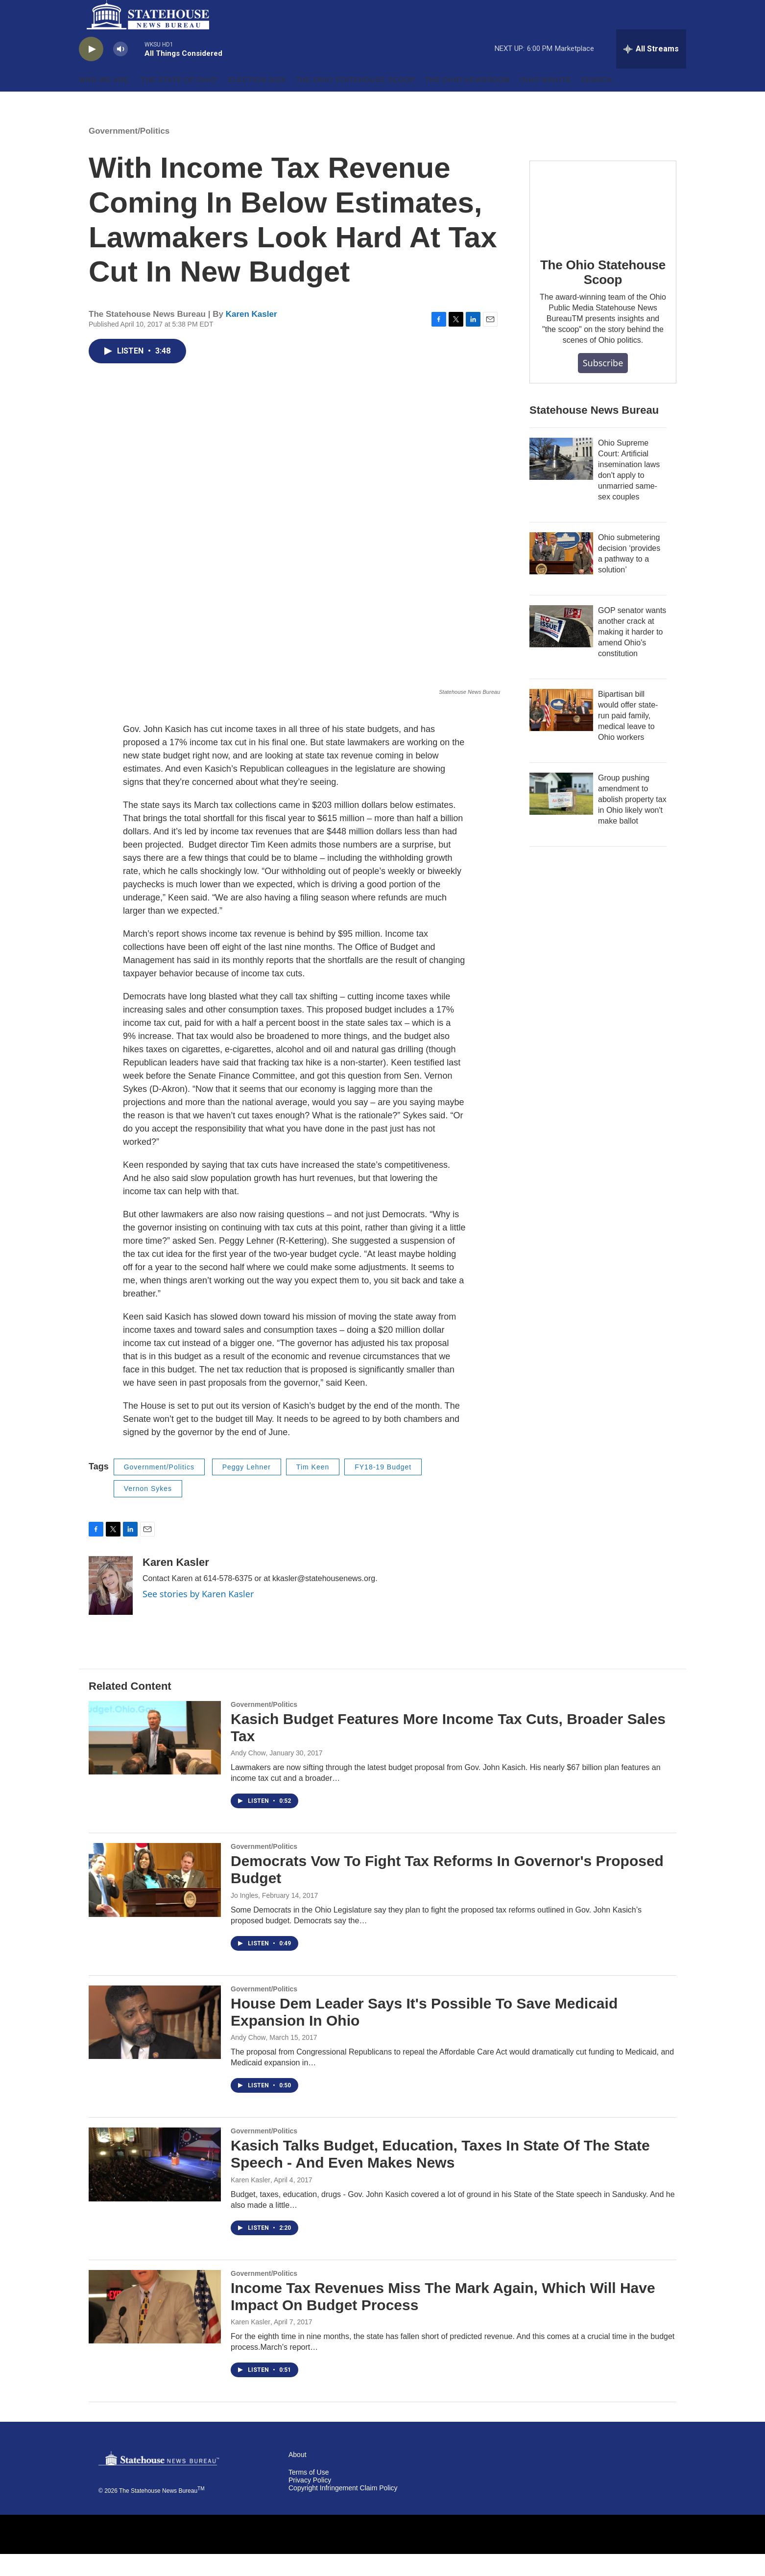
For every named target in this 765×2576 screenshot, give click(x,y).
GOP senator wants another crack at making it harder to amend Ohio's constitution (632, 654)
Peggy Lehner (246, 1489)
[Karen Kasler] (111, 1607)
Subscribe (603, 385)
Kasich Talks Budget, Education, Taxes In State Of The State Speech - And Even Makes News (440, 2176)
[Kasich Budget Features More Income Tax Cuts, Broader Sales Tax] (155, 1759)
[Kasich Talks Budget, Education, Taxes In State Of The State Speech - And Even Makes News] (155, 2186)
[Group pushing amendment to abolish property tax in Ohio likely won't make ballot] (561, 816)
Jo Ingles (244, 1917)
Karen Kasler (251, 336)
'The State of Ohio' (178, 102)
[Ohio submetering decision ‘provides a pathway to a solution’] (561, 575)
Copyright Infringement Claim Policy (343, 2510)
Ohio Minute (545, 102)
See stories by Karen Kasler (198, 1616)
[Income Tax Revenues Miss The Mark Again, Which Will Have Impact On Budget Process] (155, 2328)
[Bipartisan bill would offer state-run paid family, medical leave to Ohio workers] (561, 732)
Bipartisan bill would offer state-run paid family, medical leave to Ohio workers (628, 737)
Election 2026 (257, 102)
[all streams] (651, 71)
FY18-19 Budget (383, 1489)
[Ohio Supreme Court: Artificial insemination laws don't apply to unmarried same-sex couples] (561, 481)
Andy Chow (248, 1775)
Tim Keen (312, 1489)
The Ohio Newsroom (467, 102)
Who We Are (104, 102)
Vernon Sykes (148, 1510)
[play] (91, 71)
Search (596, 102)
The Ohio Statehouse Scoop (355, 102)
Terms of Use (308, 2494)
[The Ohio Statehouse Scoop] (603, 224)
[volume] (120, 71)
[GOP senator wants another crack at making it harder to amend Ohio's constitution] (561, 648)
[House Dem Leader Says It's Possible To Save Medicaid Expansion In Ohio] (155, 2044)
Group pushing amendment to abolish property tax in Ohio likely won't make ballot (632, 821)
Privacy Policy (309, 2502)
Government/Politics (129, 153)
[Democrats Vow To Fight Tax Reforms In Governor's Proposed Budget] (155, 1901)
